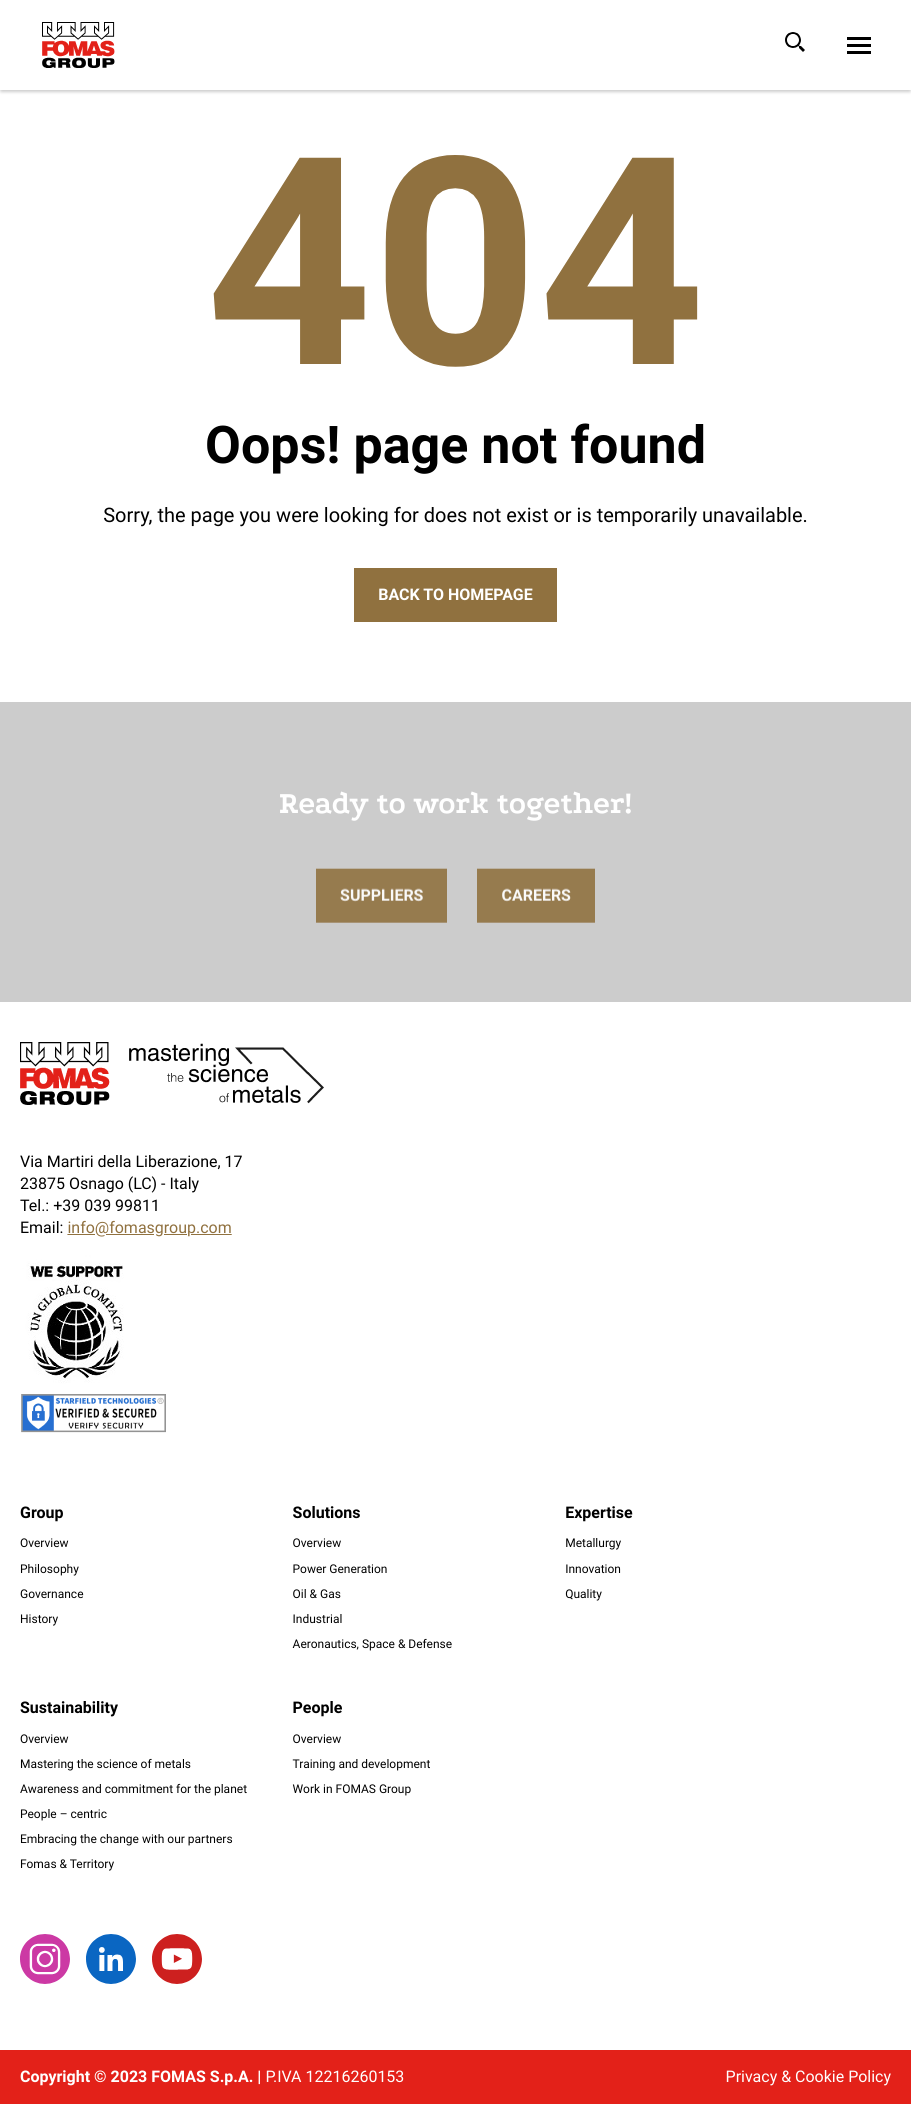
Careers (536, 918)
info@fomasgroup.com (149, 1227)
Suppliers (381, 918)
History (39, 1619)
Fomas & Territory (67, 1864)
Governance (52, 1594)
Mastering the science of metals (105, 1764)
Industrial (318, 1619)
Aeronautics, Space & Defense (373, 1644)
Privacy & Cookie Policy (808, 2076)
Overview (44, 1543)
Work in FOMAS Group (352, 1789)
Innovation (593, 1569)
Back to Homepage (455, 594)
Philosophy (49, 1569)
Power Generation (340, 1569)
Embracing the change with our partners (126, 1839)
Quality (583, 1594)
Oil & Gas (317, 1594)
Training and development (362, 1764)
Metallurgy (593, 1543)
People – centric (63, 1814)
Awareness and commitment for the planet (133, 1789)
